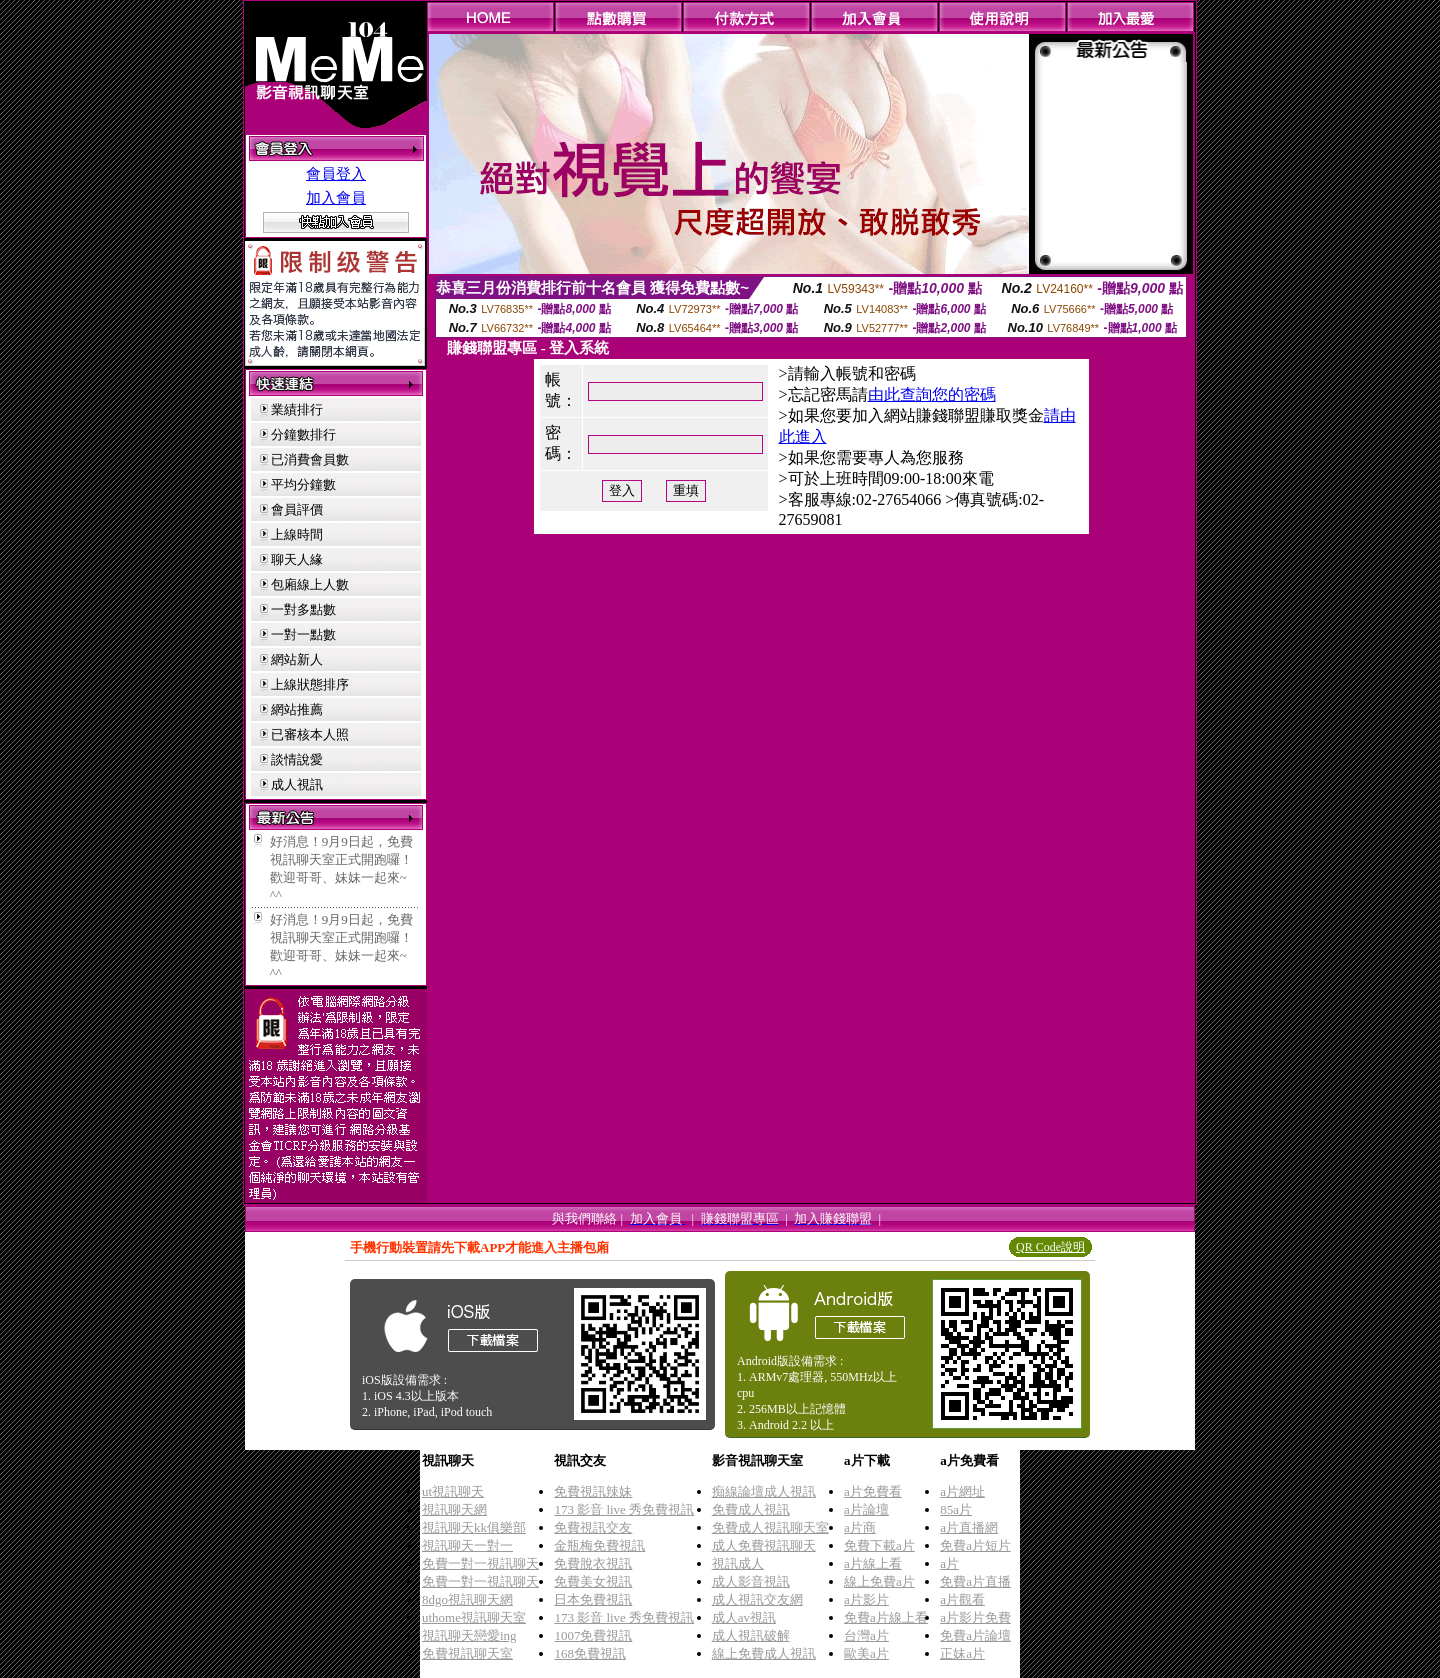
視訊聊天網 (454, 1509)
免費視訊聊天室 (467, 1653)
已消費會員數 (310, 459)
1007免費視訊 (593, 1635)
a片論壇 (866, 1509)
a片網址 (962, 1491)
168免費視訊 (590, 1653)
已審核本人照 (310, 734)
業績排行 (297, 409)
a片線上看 (873, 1563)
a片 (949, 1563)
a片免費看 (873, 1491)
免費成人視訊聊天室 (770, 1527)
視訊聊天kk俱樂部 (474, 1527)
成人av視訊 (744, 1617)
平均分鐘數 (303, 484)
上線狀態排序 (310, 684)
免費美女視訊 (593, 1581)
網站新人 (297, 659)
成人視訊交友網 (757, 1599)
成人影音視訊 (751, 1581)
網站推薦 (297, 709)
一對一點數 (303, 634)
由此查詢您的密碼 (932, 394)
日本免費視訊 (593, 1599)
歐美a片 (866, 1653)
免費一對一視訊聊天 (480, 1563)
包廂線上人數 (310, 584)
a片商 (860, 1527)
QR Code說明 (1050, 1247)
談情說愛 (297, 759)
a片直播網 (969, 1527)
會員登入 (336, 174)
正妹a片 (962, 1653)
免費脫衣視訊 (593, 1563)
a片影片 (866, 1599)
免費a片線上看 (886, 1617)
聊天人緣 (297, 559)
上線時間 (297, 534)
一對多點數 (303, 609)
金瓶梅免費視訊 (599, 1545)
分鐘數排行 (303, 434)
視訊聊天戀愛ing (469, 1635)
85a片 (956, 1509)
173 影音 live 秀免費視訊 (624, 1509)
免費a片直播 (975, 1581)
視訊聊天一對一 (467, 1545)
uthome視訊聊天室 (474, 1617)
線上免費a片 (879, 1581)
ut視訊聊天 (453, 1491)
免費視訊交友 (593, 1527)
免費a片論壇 (975, 1635)
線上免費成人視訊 (764, 1653)
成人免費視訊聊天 (764, 1545)
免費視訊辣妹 (593, 1491)
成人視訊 (297, 784)
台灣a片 (866, 1635)
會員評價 (297, 509)
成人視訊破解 (751, 1635)
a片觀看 (962, 1599)
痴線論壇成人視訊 (764, 1491)
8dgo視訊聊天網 (467, 1599)
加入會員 (336, 198)
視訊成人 (738, 1563)
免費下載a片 (879, 1545)
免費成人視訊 (751, 1509)
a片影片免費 (975, 1617)
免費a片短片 (975, 1545)
